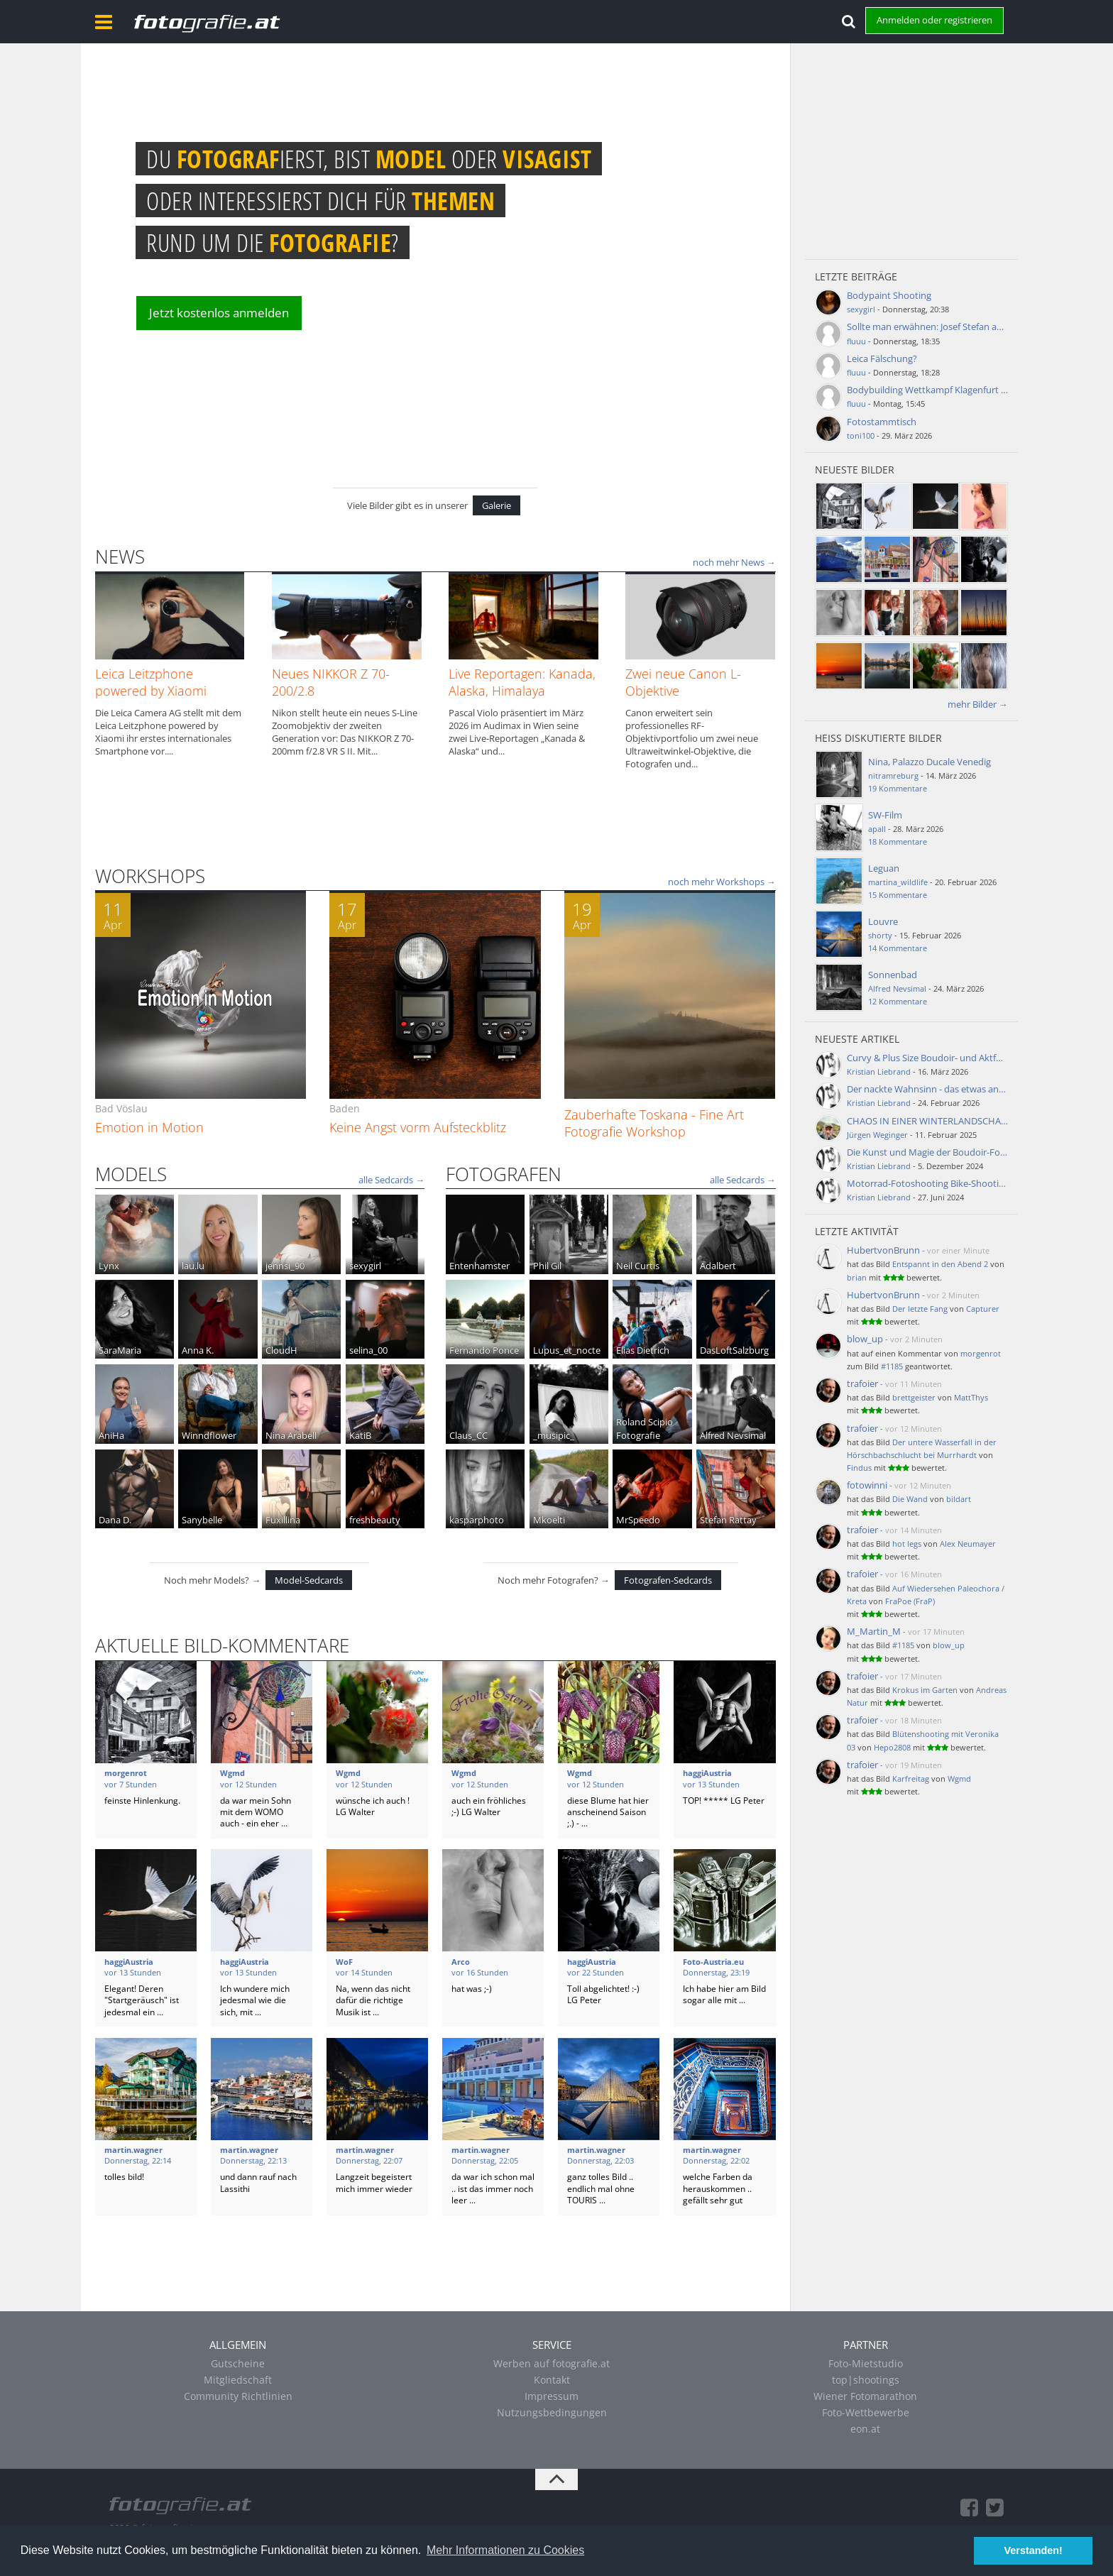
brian (857, 1277)
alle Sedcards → (391, 1179)
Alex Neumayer (968, 1543)
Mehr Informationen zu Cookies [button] (505, 2550)
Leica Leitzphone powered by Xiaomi (151, 682)
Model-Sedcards (309, 1580)
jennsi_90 (285, 1265)
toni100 (860, 435)
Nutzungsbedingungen (552, 2412)
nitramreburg (893, 775)
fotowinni (867, 1485)
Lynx (109, 1265)
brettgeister (914, 1397)
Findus (859, 1467)
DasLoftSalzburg (734, 1350)
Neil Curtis (637, 1265)
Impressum (552, 2396)
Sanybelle (202, 1519)
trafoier (862, 1383)
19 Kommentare (897, 788)
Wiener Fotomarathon (865, 2396)
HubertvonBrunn (883, 1250)
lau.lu (193, 1265)
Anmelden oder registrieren (934, 19)
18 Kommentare (897, 841)
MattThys (971, 1397)
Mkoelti (549, 1519)
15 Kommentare (897, 894)
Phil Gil (547, 1265)
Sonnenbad (892, 974)
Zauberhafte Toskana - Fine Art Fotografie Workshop (654, 1123)
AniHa (111, 1435)
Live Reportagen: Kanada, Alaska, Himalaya (522, 682)
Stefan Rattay (728, 1519)
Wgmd (959, 1778)
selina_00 (368, 1350)
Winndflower (209, 1435)
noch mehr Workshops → (722, 881)
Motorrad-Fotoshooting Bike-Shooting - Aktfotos (950, 1183)
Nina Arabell (291, 1435)
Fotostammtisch (881, 421)
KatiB (360, 1435)
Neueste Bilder (854, 469)
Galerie (496, 505)
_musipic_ (553, 1435)
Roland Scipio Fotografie (644, 1428)
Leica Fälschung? (882, 358)
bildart (958, 1498)
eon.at (865, 2428)
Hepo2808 (892, 1747)
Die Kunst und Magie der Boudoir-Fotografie (940, 1152)
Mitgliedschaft (238, 2379)
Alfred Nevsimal (733, 1435)
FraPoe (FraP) (910, 1601)
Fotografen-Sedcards (668, 1580)
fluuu (856, 341)
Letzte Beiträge (856, 276)
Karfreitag (910, 1778)
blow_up (865, 1338)
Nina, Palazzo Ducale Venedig (929, 761)
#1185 (892, 1366)
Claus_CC (468, 1435)
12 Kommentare (897, 1001)
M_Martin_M (874, 1631)
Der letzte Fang (920, 1308)
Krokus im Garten (925, 1689)
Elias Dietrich (642, 1350)
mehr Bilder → (978, 704)
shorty (880, 935)
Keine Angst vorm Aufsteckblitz (417, 1127)
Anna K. (198, 1350)
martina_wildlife (898, 882)
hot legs (906, 1543)
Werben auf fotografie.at (551, 2363)
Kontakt (552, 2379)
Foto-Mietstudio (865, 2363)
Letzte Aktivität (857, 1231)
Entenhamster (479, 1265)
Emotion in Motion (149, 1127)
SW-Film (885, 815)
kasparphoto (476, 1519)
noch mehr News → (734, 562)
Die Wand (910, 1498)
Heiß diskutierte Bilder (878, 738)
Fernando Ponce (484, 1350)
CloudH (281, 1350)
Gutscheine (238, 2363)
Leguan (883, 868)
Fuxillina (282, 1519)
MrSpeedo (638, 1519)
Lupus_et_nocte (567, 1350)
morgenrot (980, 1353)
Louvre (883, 921)
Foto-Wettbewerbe (865, 2412)
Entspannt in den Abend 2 (940, 1264)
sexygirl (365, 1265)
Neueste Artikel (857, 1039)
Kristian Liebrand (879, 1071)
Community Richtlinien (238, 2396)
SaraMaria (120, 1350)
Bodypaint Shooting (889, 295)
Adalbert (718, 1265)
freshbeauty (374, 1519)
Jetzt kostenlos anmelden (219, 313)
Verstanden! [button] (1033, 2550)
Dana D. (115, 1519)
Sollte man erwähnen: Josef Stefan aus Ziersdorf (946, 326)
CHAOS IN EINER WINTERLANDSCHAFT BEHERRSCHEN (962, 1120)
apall (877, 828)
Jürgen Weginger (877, 1134)
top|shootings (865, 2379)
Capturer (982, 1308)
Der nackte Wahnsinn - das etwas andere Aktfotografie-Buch (973, 1089)
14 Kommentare (897, 948)
